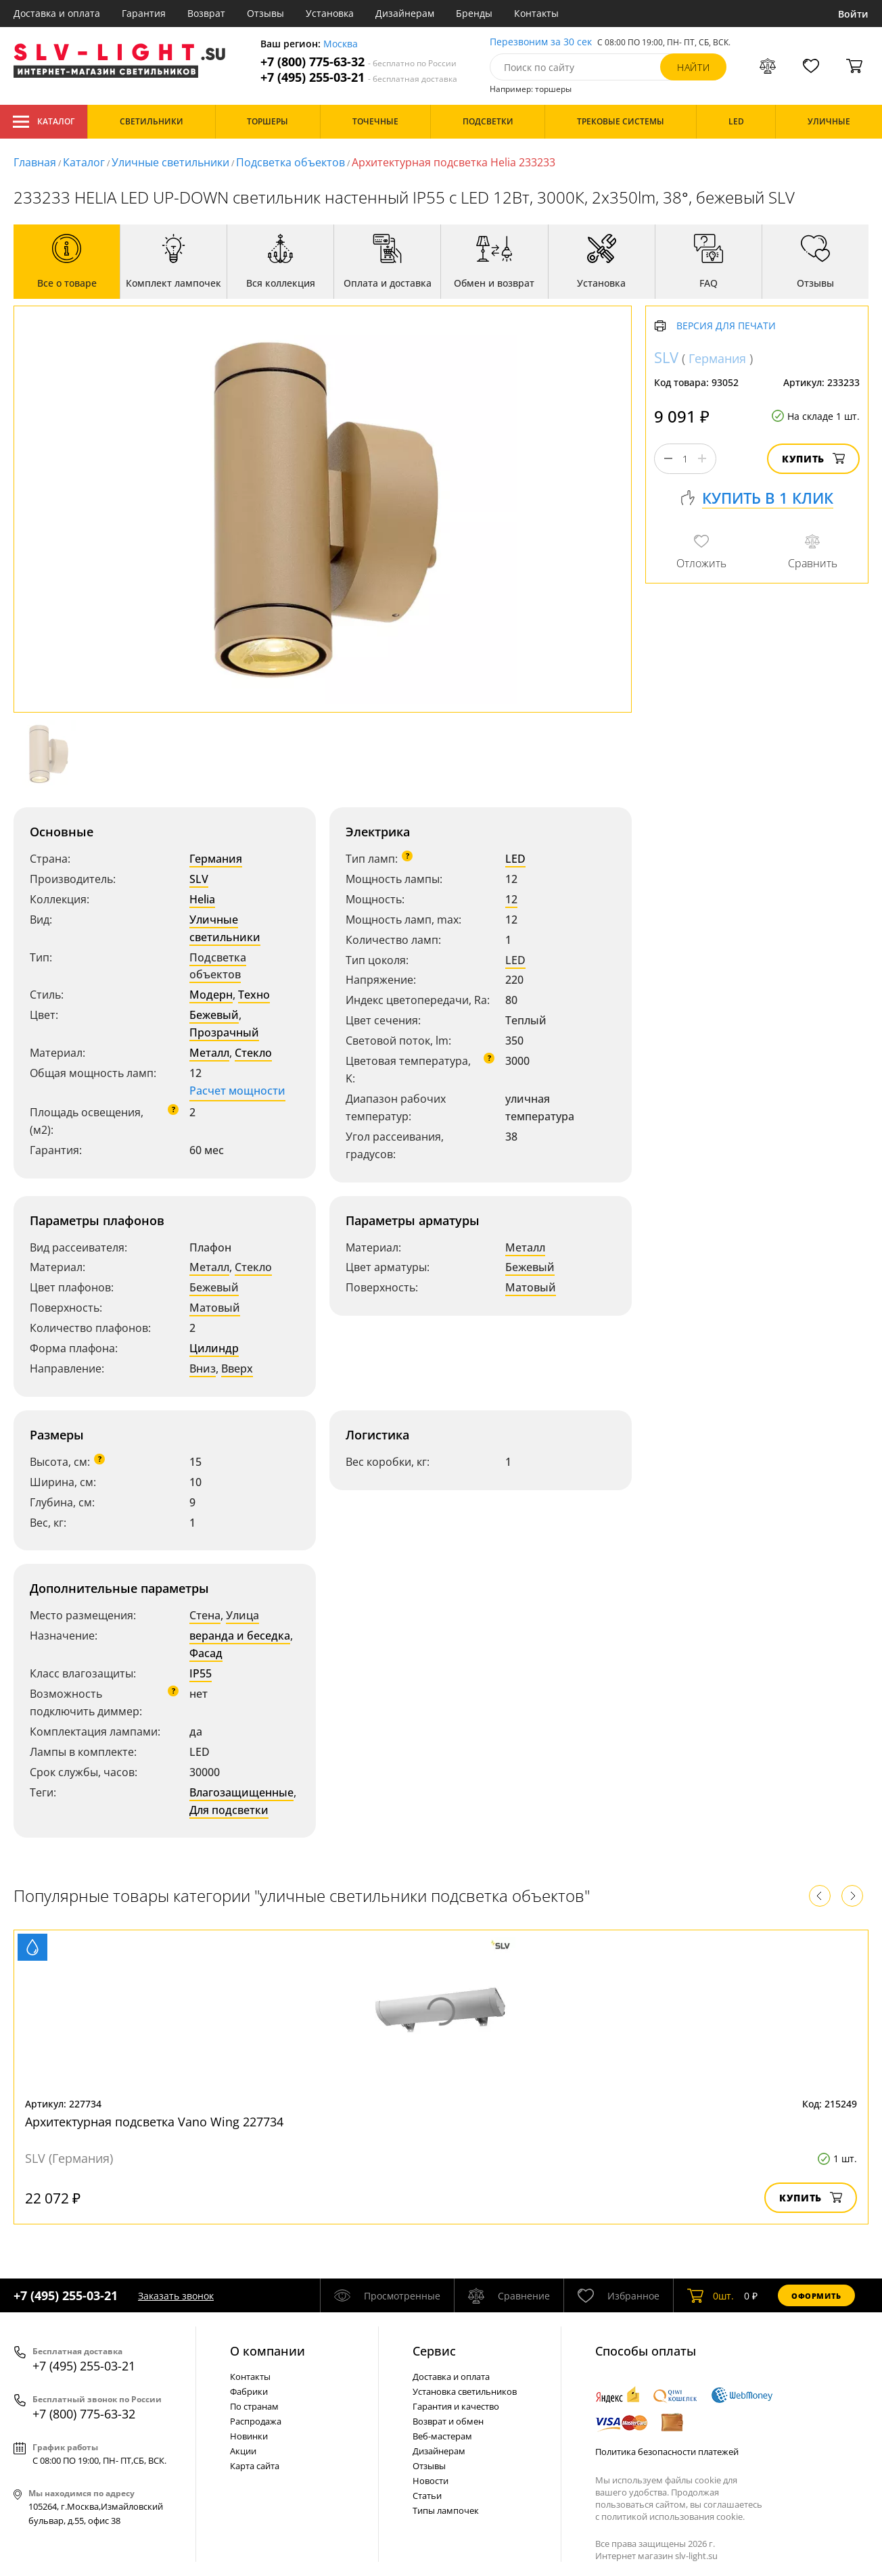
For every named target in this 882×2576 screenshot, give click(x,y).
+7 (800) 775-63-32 (358, 62)
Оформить (816, 2296)
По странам (254, 2406)
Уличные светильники (170, 162)
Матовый (214, 1307)
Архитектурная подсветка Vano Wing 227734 (154, 2122)
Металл (209, 1052)
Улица (242, 1615)
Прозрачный (224, 1032)
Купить (813, 458)
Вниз (202, 1368)
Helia (202, 899)
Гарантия (144, 13)
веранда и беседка (239, 1635)
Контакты (536, 13)
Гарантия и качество (456, 2406)
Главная (35, 162)
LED (515, 858)
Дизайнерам (404, 13)
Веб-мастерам (442, 2436)
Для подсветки (229, 1810)
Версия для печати (726, 326)
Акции (243, 2451)
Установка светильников (465, 2391)
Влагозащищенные (241, 1792)
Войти (853, 13)
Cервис (434, 2351)
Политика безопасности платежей (667, 2452)
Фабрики (249, 2391)
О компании (267, 2351)
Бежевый (214, 1014)
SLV (198, 879)
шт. (710, 2295)
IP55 (200, 1673)
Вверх (237, 1368)
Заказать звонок (176, 2295)
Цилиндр (214, 1348)
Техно (254, 994)
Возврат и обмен (448, 2421)
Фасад (206, 1653)
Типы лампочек (446, 2510)
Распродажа (255, 2421)
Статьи (427, 2495)
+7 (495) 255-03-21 (358, 77)
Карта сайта (254, 2466)
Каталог (43, 122)
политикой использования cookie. (673, 2516)
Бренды (474, 13)
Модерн (211, 994)
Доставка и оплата (57, 13)
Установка (330, 13)
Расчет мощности (237, 1090)
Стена (204, 1615)
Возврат (206, 13)
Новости (430, 2481)
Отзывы (265, 13)
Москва (340, 44)
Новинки (249, 2436)
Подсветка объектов (290, 162)
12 (511, 899)
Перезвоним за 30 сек (541, 42)
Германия (215, 858)
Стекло (253, 1052)
